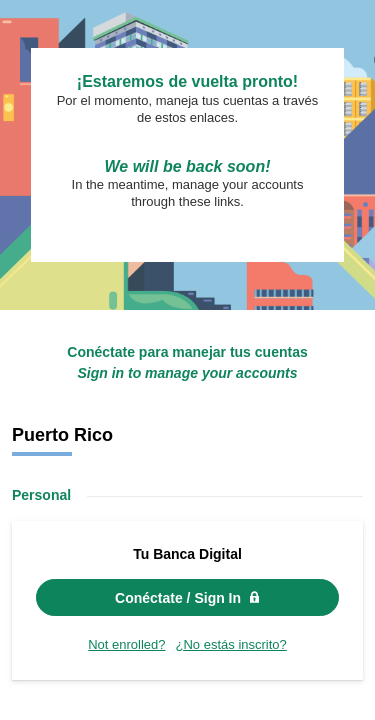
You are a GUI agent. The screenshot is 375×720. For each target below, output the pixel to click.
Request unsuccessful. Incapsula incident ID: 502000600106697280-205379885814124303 (187, 360)
